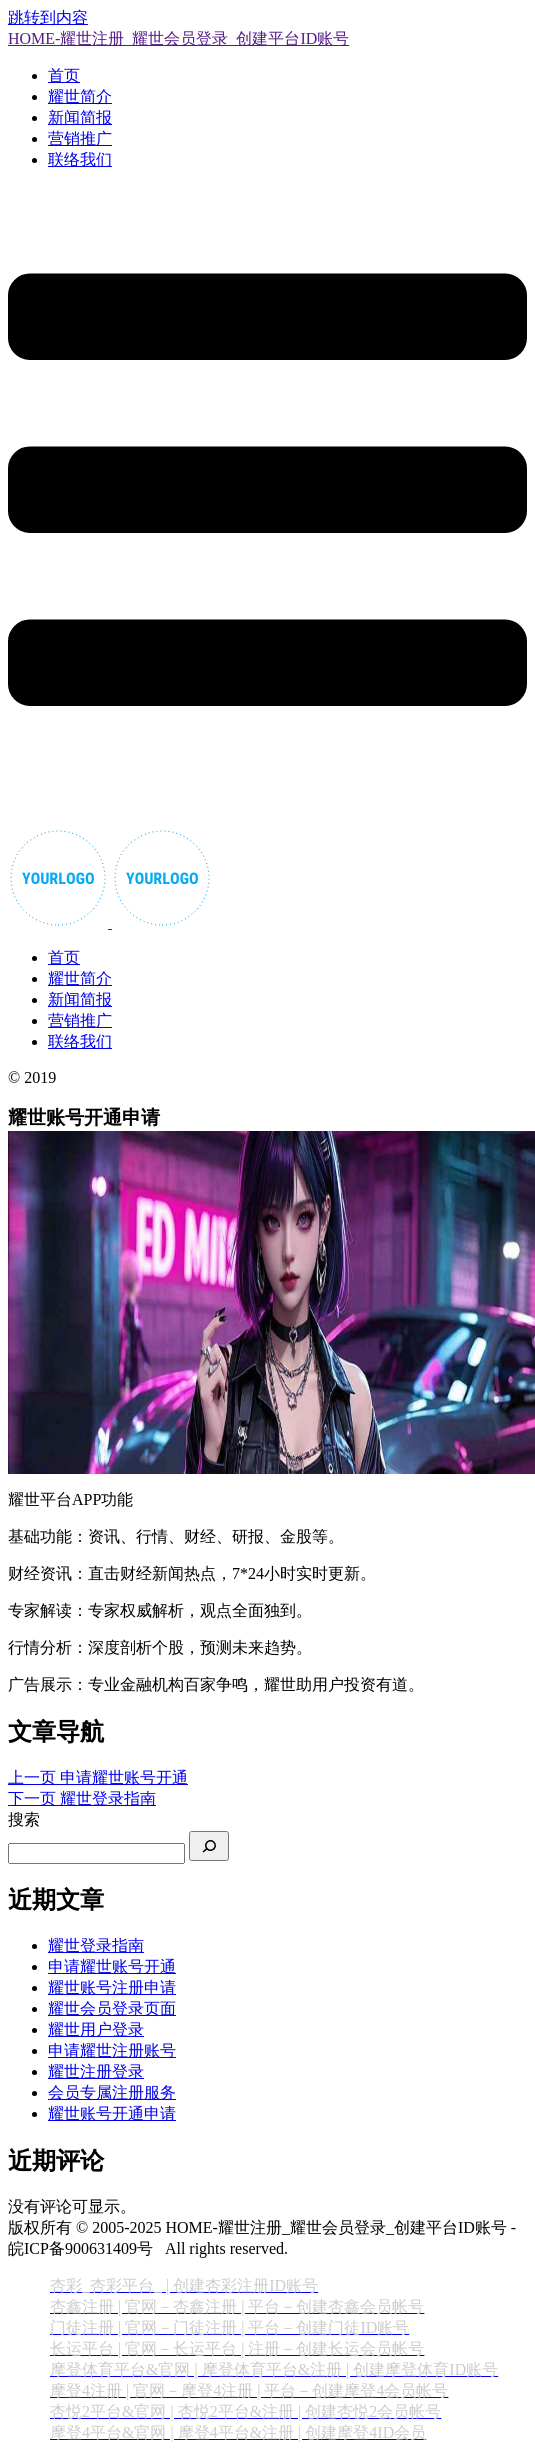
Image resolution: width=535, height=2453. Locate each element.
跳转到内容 (48, 17)
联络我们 (80, 159)
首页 (64, 75)
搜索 (24, 1819)
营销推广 (80, 138)
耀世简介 (80, 96)
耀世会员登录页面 (112, 2008)
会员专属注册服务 (112, 2092)
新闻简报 (80, 117)
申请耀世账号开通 (112, 1966)
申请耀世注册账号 (112, 2050)
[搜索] (209, 1846)
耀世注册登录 (96, 2071)
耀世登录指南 (96, 1945)
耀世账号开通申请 (112, 2113)
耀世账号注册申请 (112, 1987)
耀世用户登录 (96, 2029)
